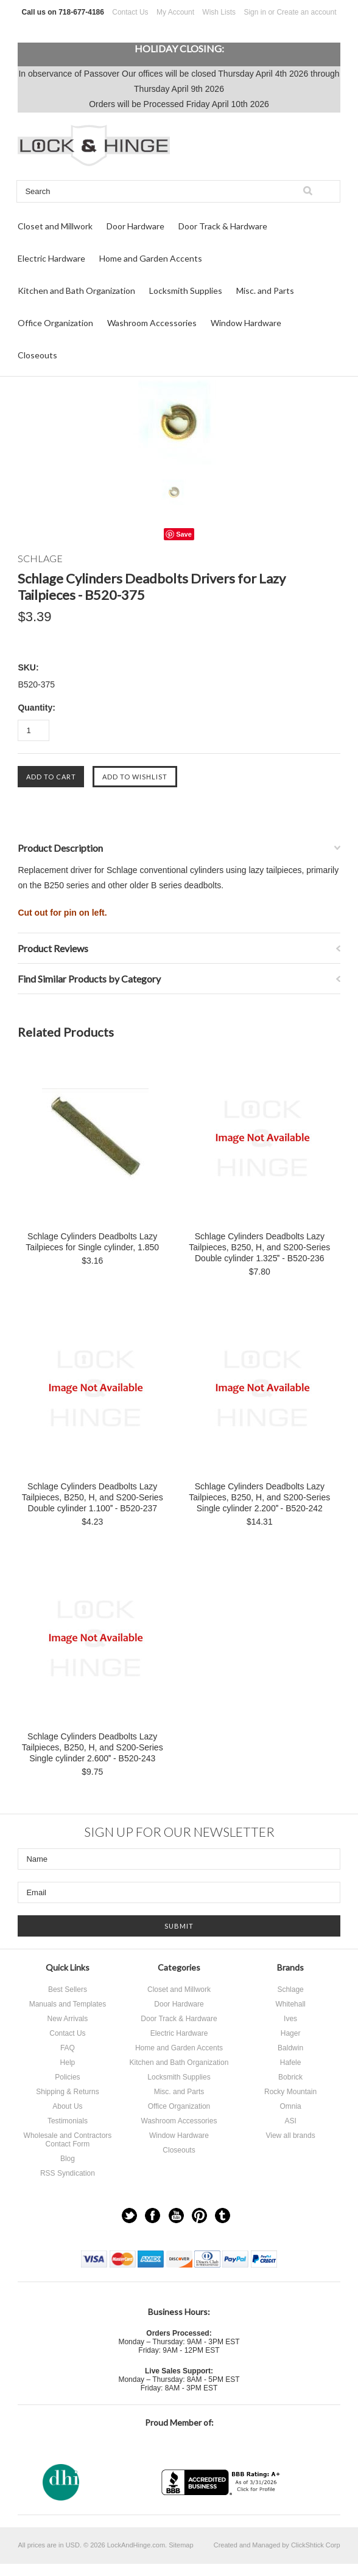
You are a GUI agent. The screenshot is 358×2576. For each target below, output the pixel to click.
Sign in (255, 12)
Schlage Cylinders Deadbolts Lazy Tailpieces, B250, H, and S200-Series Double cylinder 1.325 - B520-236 (259, 1247)
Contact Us (130, 12)
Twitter (129, 2215)
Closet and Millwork (55, 226)
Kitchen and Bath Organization (76, 290)
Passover (101, 73)
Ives (290, 2018)
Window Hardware (246, 323)
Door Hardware (135, 226)
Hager (291, 2033)
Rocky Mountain (290, 2091)
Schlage (290, 1989)
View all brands (290, 2135)
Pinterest (199, 2215)
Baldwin (290, 2048)
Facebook (152, 2215)
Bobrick (290, 2077)
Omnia (290, 2106)
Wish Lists (219, 12)
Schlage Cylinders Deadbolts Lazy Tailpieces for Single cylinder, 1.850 (92, 1241)
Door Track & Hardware (222, 226)
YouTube (176, 2215)
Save (184, 534)
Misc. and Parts (265, 290)
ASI (290, 2121)
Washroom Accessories (152, 323)
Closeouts (37, 355)
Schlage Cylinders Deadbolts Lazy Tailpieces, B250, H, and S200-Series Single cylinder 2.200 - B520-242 (259, 1497)
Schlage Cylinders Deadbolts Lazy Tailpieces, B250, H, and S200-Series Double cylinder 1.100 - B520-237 (92, 1497)
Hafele (290, 2062)
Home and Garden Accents (150, 258)
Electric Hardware (51, 258)
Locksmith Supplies (185, 290)
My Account (175, 12)
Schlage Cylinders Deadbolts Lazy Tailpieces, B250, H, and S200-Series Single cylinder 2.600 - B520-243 (92, 1747)
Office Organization (55, 323)
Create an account (306, 12)
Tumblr (222, 2215)
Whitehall (290, 2004)
